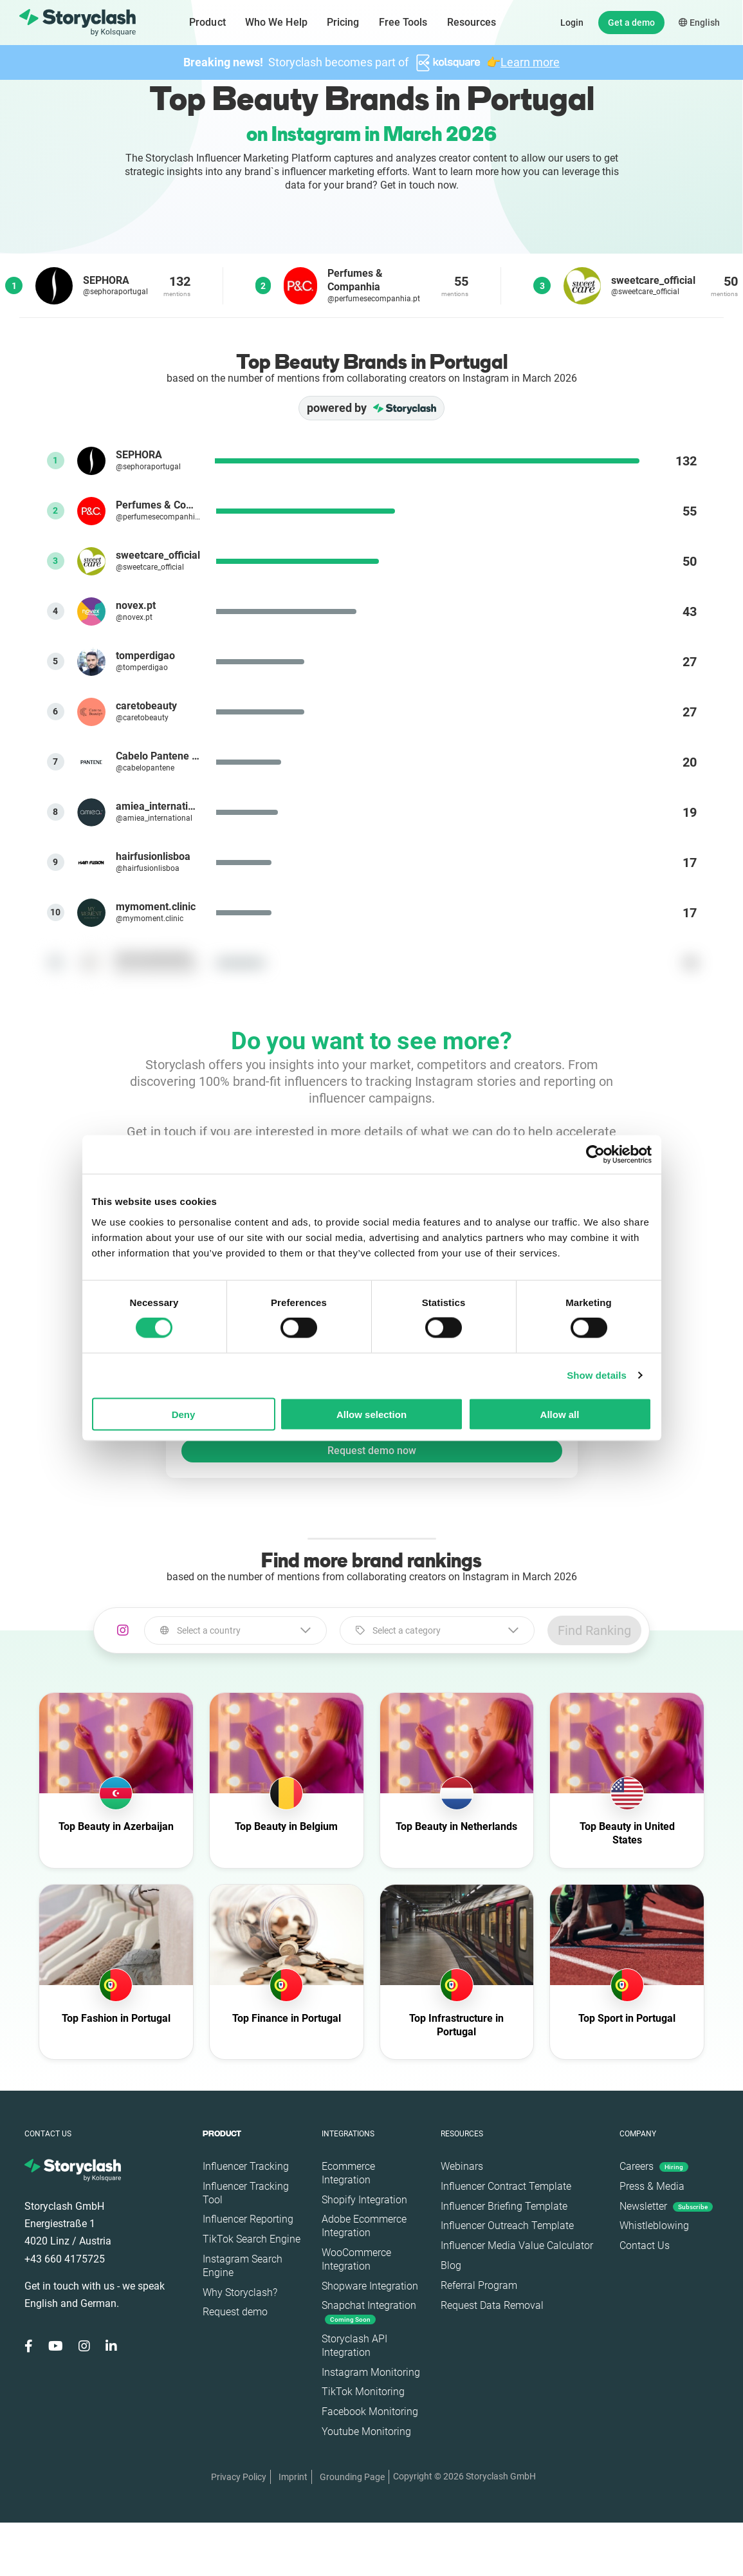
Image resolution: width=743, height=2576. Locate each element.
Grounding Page (352, 2477)
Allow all (560, 1413)
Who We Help (276, 22)
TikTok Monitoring (363, 2391)
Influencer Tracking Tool (246, 2193)
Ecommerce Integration (348, 2173)
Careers (653, 2166)
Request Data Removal (492, 2305)
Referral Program (479, 2285)
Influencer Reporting (248, 2219)
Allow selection (371, 1413)
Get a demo (631, 22)
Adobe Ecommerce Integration (364, 2226)
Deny (184, 1413)
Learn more (530, 62)
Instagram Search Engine (242, 2266)
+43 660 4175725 (64, 2259)
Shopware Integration (370, 2286)
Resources (472, 22)
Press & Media (651, 2186)
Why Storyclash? (240, 2292)
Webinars (462, 2166)
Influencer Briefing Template (504, 2206)
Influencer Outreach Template (507, 2225)
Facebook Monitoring (370, 2411)
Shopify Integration (364, 2200)
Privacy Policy (238, 2477)
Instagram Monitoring (371, 2372)
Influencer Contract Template (506, 2186)
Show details (597, 1375)
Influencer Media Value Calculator (517, 2245)
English (699, 22)
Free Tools (403, 22)
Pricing (343, 22)
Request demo (235, 2312)
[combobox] (235, 1630)
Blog (451, 2265)
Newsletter (666, 2206)
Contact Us (644, 2245)
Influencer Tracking (246, 2166)
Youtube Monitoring (366, 2431)
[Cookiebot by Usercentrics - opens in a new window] (595, 1154)
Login (571, 22)
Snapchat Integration (369, 2311)
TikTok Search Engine (251, 2239)
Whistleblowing (654, 2225)
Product (207, 22)
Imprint (293, 2477)
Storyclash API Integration (354, 2345)
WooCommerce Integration (356, 2259)
